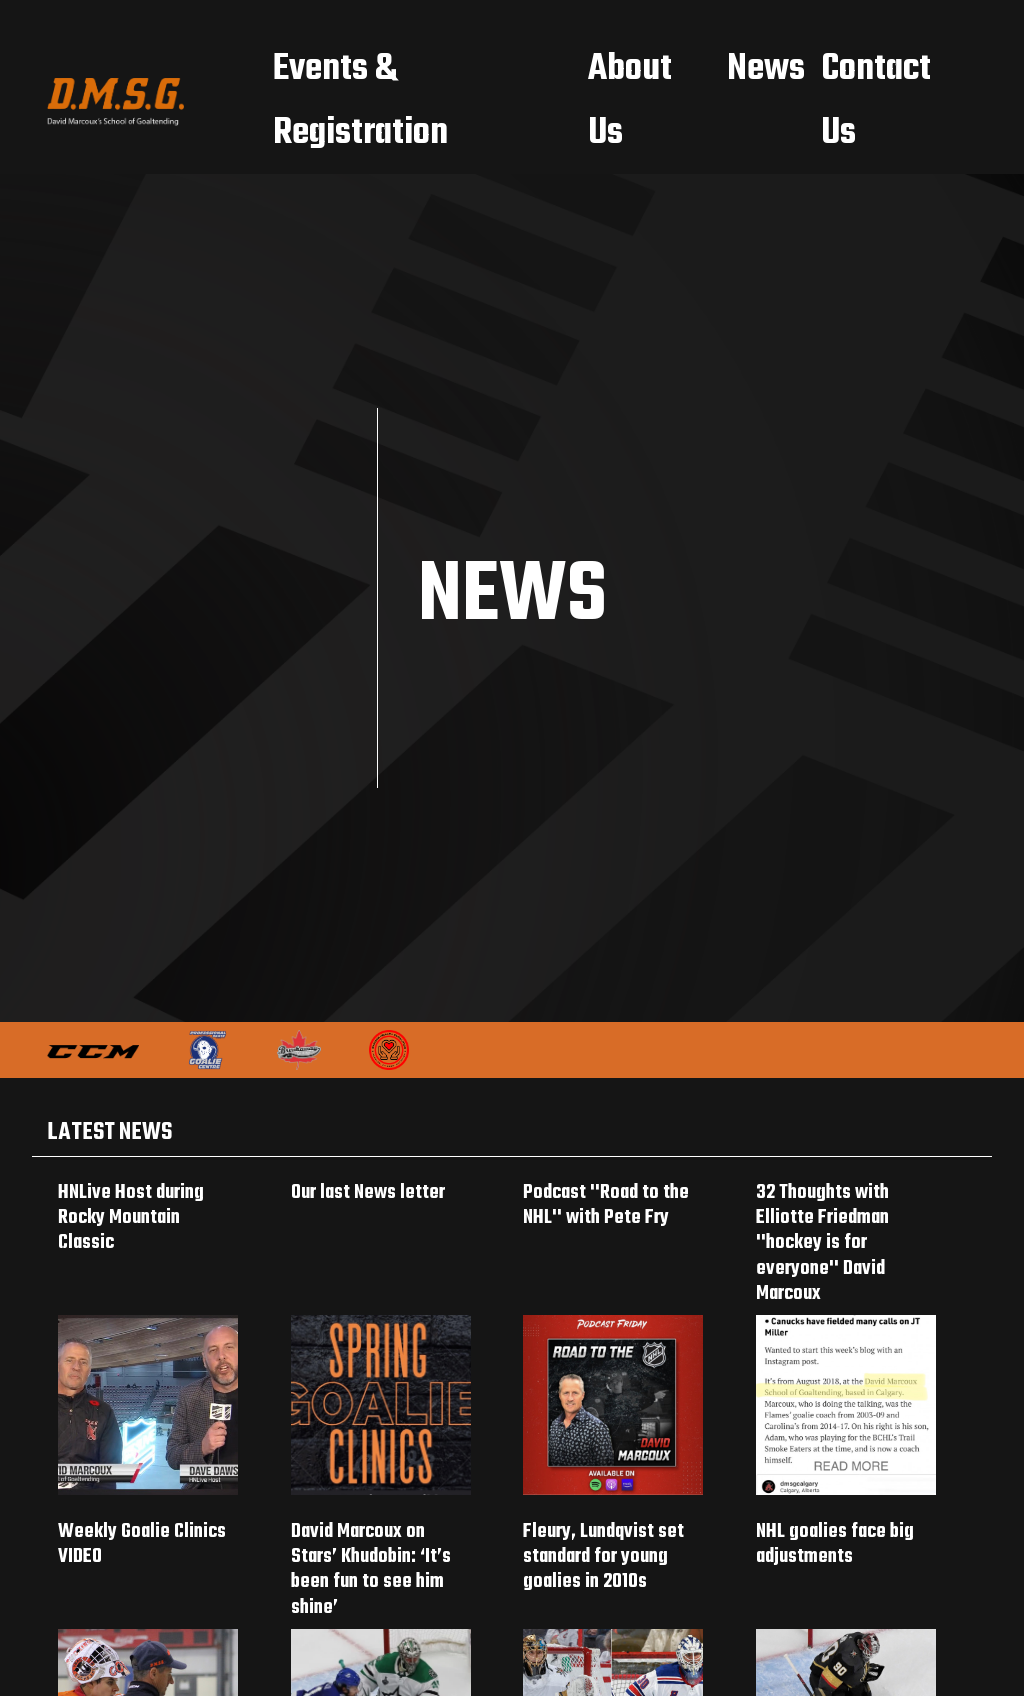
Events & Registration (360, 101)
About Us (630, 101)
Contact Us (876, 101)
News (766, 69)
